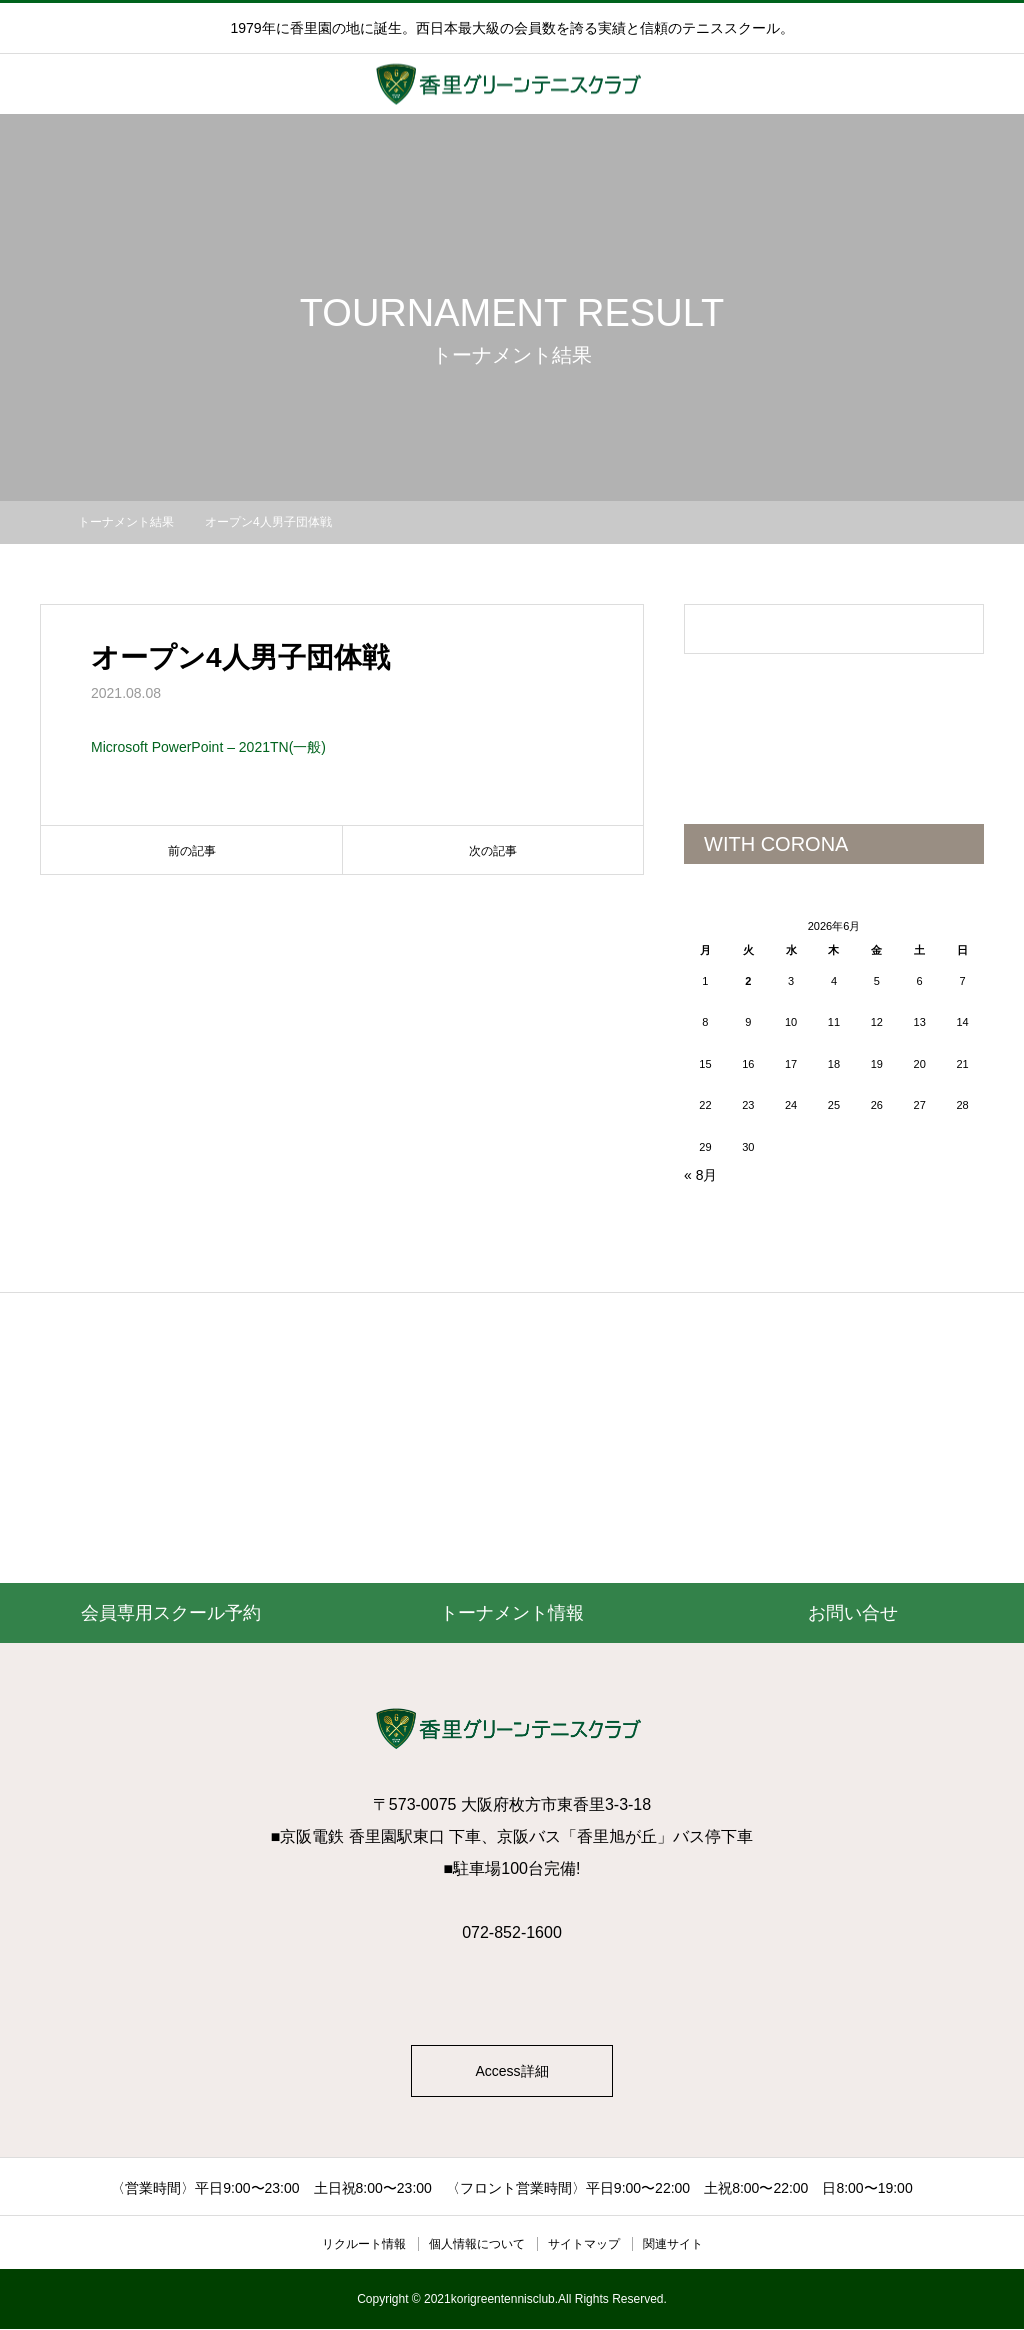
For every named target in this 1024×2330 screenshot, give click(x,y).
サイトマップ (584, 2245)
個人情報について (477, 2245)
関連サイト (673, 2245)
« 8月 (700, 1176)
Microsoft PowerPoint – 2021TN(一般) (208, 747)
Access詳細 (511, 2072)
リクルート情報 (364, 2245)
